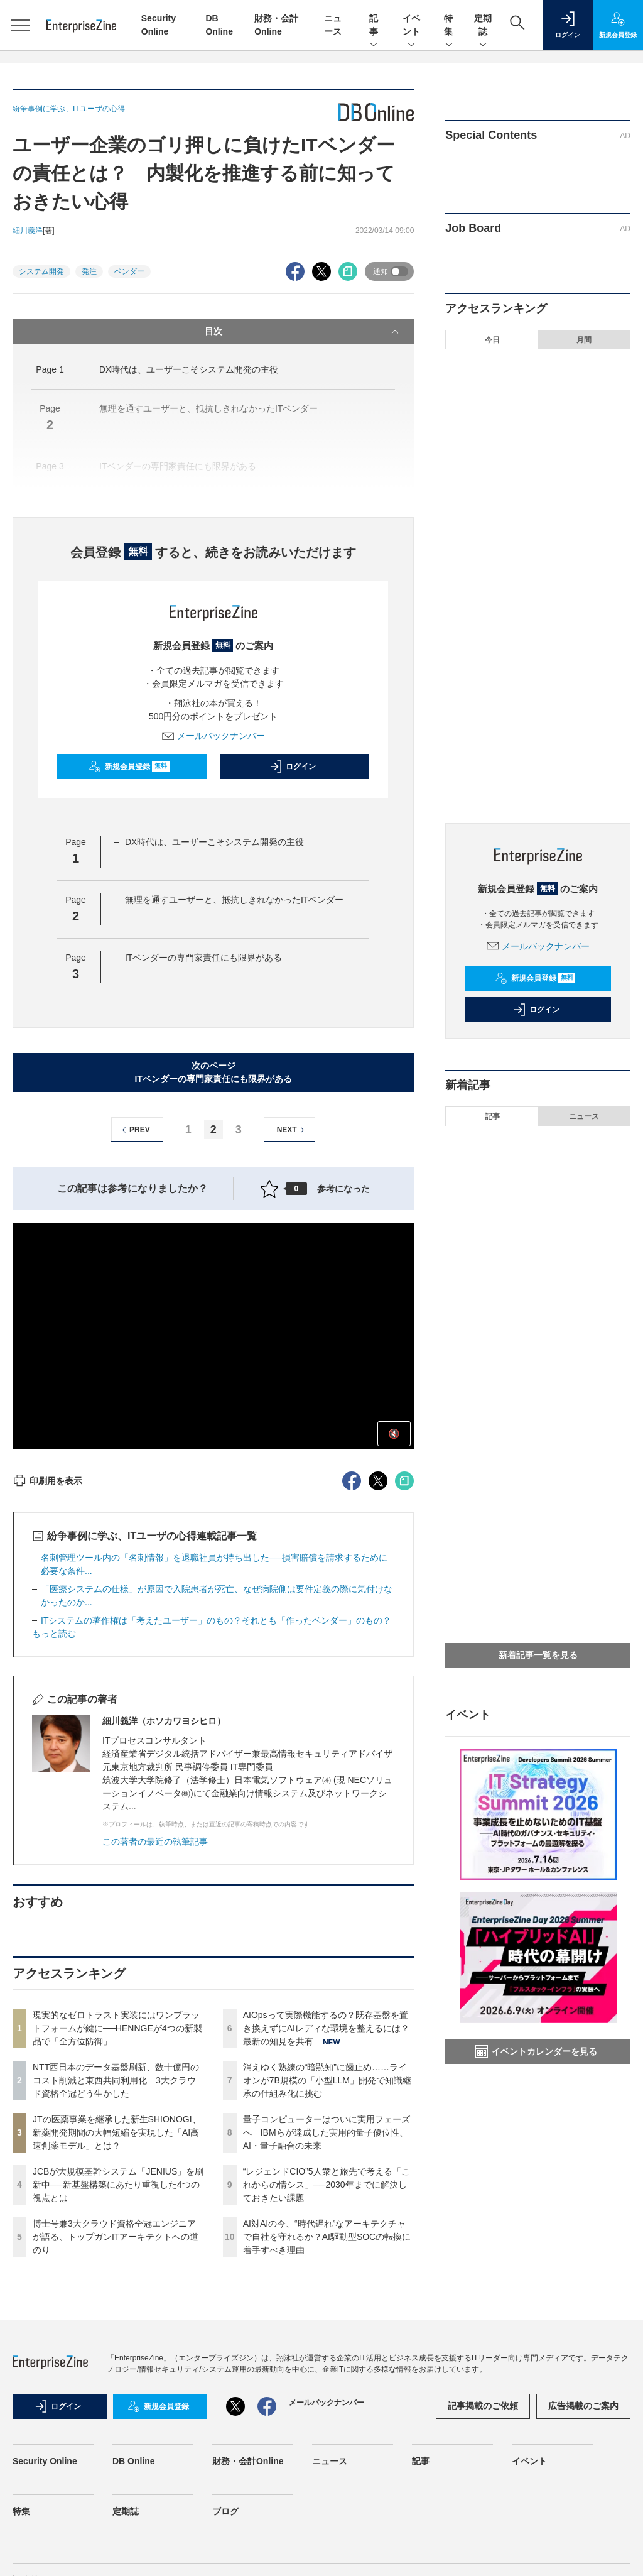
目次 (303, 331)
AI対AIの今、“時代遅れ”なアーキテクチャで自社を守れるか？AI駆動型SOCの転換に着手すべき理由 (327, 2237)
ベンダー (129, 271)
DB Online (133, 2461)
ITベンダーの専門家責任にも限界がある (203, 957)
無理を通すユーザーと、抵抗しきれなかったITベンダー (234, 900)
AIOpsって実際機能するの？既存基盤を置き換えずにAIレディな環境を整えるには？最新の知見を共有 (326, 2028)
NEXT (292, 1130)
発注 (89, 271)
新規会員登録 (129, 766)
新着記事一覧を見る (538, 1655)
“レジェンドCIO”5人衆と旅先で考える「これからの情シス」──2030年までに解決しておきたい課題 (326, 2184)
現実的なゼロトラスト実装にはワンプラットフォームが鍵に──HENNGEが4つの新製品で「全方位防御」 (117, 2028)
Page (49, 369)
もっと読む (54, 1634)
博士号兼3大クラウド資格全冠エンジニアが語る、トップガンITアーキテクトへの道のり (115, 2237)
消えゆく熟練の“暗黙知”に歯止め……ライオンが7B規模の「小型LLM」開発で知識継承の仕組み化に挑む (327, 2080)
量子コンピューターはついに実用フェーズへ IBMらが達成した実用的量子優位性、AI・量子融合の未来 (326, 2132)
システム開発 (41, 271)
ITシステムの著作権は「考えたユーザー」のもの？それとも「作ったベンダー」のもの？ (216, 1620)
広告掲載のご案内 (583, 2406)
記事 (373, 25)
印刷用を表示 (47, 1481)
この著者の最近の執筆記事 (155, 1841)
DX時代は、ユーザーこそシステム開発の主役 (188, 369)
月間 (584, 340)
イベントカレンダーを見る (536, 2051)
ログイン (292, 766)
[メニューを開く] (20, 25)
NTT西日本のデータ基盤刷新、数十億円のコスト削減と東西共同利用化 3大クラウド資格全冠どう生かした (116, 2080)
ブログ (225, 2511)
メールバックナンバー (213, 736)
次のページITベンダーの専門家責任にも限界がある (212, 1072)
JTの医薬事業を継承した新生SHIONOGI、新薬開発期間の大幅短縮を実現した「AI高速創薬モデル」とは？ (117, 2132)
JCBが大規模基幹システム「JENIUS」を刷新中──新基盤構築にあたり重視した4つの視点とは (118, 2184)
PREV (134, 1130)
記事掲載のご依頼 (483, 2406)
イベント (411, 25)
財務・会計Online (248, 2461)
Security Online (45, 2461)
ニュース (584, 1116)
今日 (492, 340)
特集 (449, 25)
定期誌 (483, 25)
